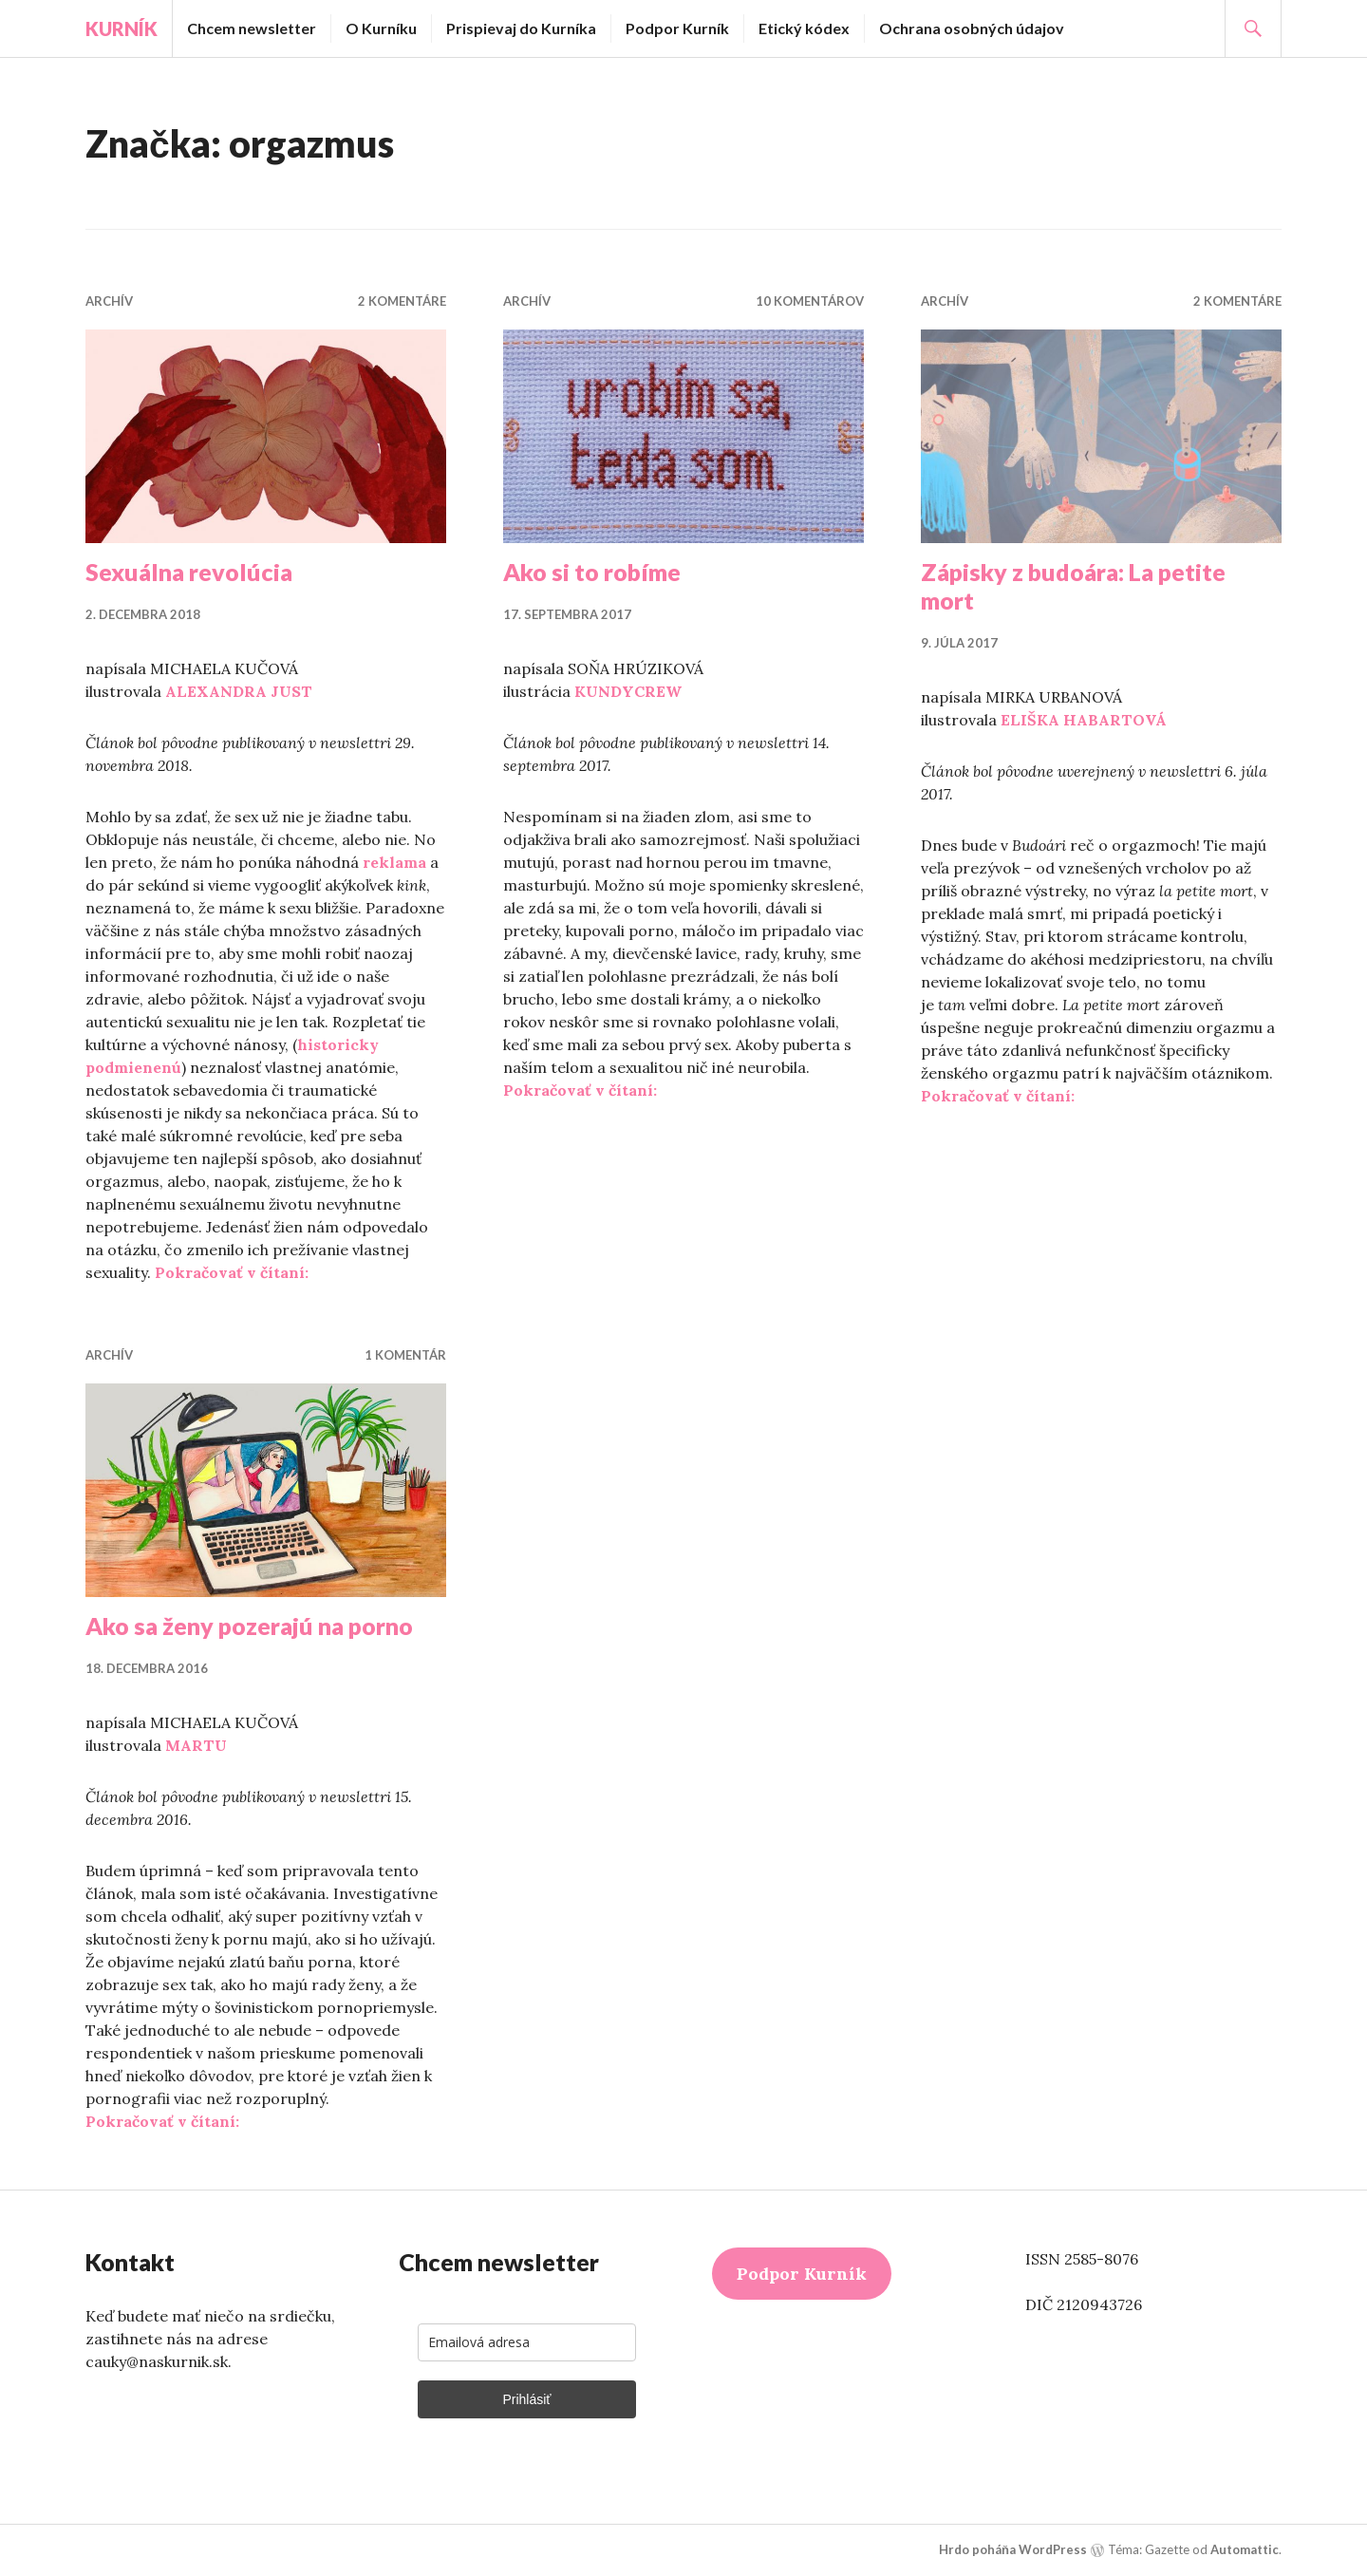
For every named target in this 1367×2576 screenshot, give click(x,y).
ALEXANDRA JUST (238, 691)
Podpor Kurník (677, 28)
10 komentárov (810, 301)
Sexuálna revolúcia (188, 571)
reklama (394, 862)
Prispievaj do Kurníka (521, 28)
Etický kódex (804, 28)
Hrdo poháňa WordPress (1013, 2549)
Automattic (1244, 2549)
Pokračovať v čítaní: (232, 1272)
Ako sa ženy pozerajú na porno (249, 1625)
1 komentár (405, 1355)
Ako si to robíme (592, 571)
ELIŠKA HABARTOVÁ (1084, 719)
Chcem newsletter (251, 28)
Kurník (121, 28)
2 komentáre (402, 301)
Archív (109, 301)
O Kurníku (381, 28)
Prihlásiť (526, 2399)
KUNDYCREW (628, 691)
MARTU (196, 1745)
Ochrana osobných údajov (971, 28)
